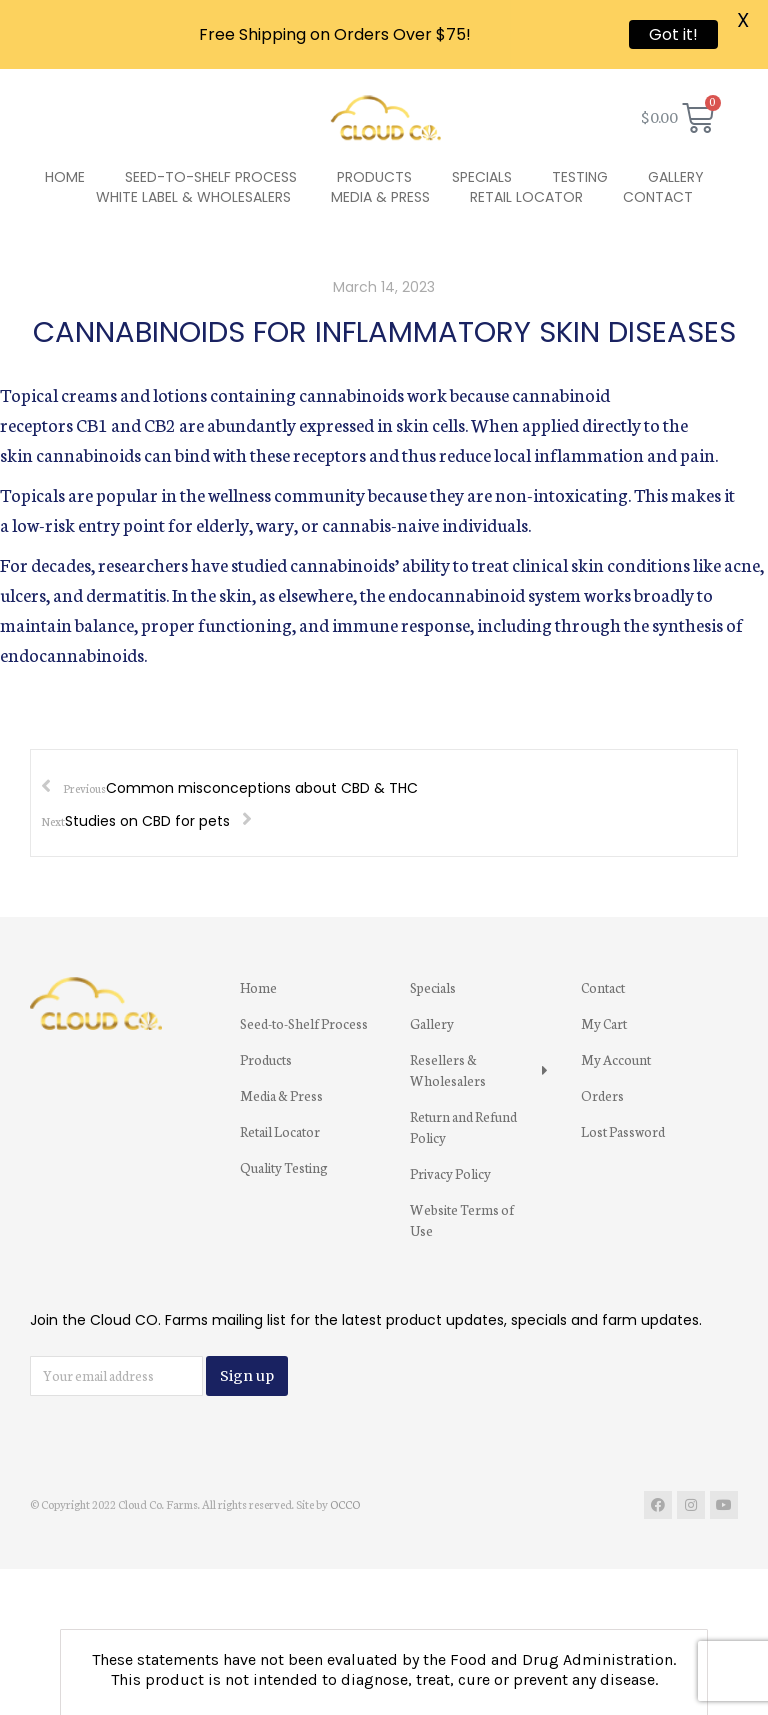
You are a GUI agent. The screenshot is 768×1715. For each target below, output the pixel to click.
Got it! (673, 34)
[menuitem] (65, 129)
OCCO (345, 1456)
